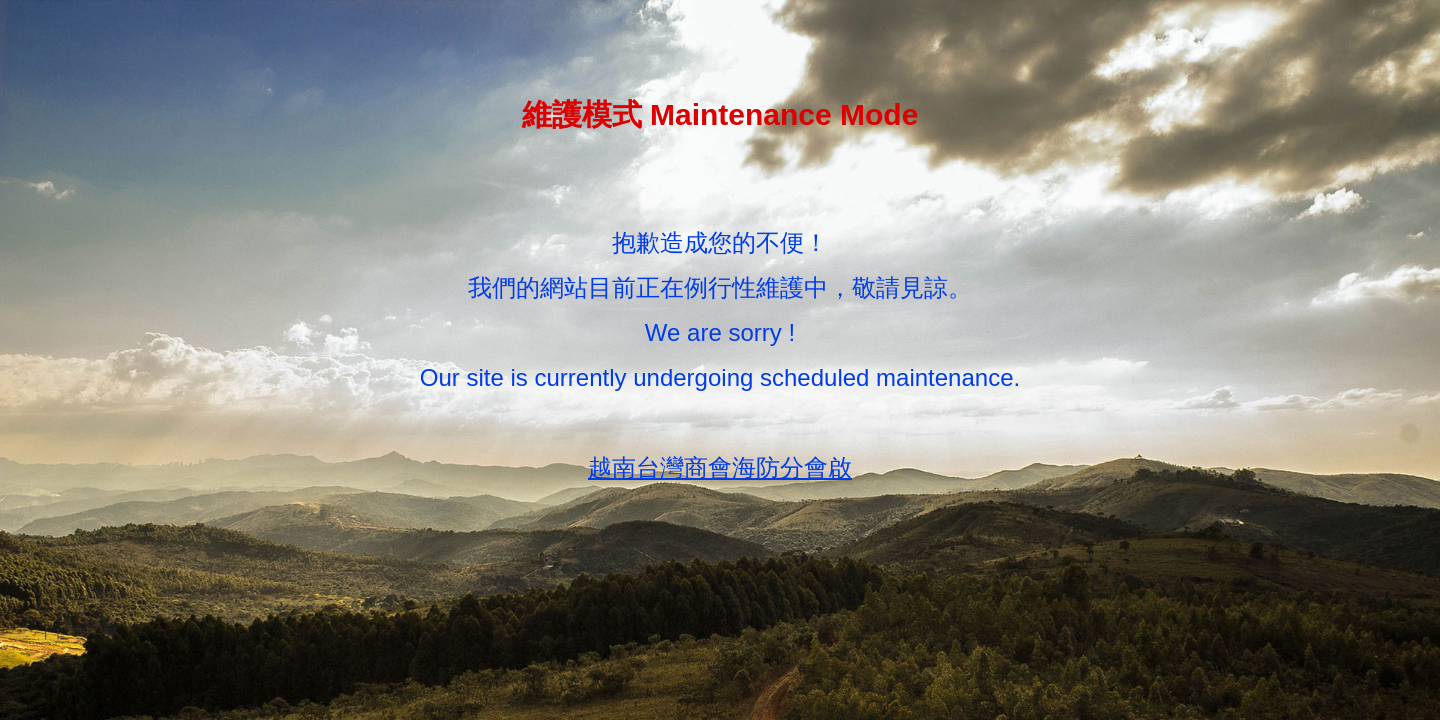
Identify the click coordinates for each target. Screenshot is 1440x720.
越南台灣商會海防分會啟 (720, 467)
